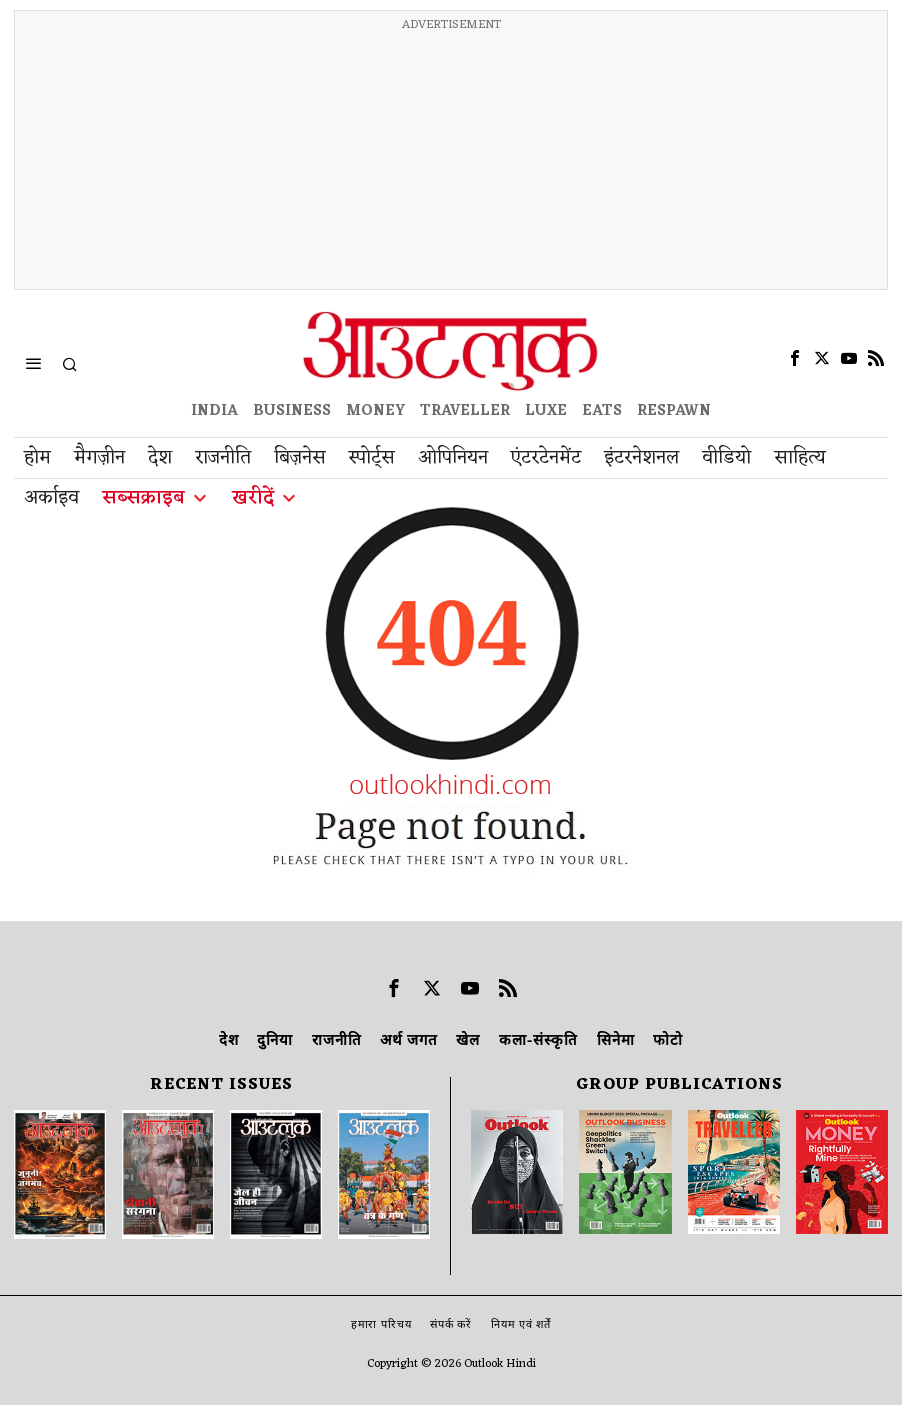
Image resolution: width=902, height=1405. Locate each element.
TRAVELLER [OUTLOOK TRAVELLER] (465, 411)
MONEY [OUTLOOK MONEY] (375, 411)
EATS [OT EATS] (602, 411)
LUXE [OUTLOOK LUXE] (546, 411)
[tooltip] (795, 358)
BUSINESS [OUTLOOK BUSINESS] (292, 411)
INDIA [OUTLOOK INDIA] (214, 411)
